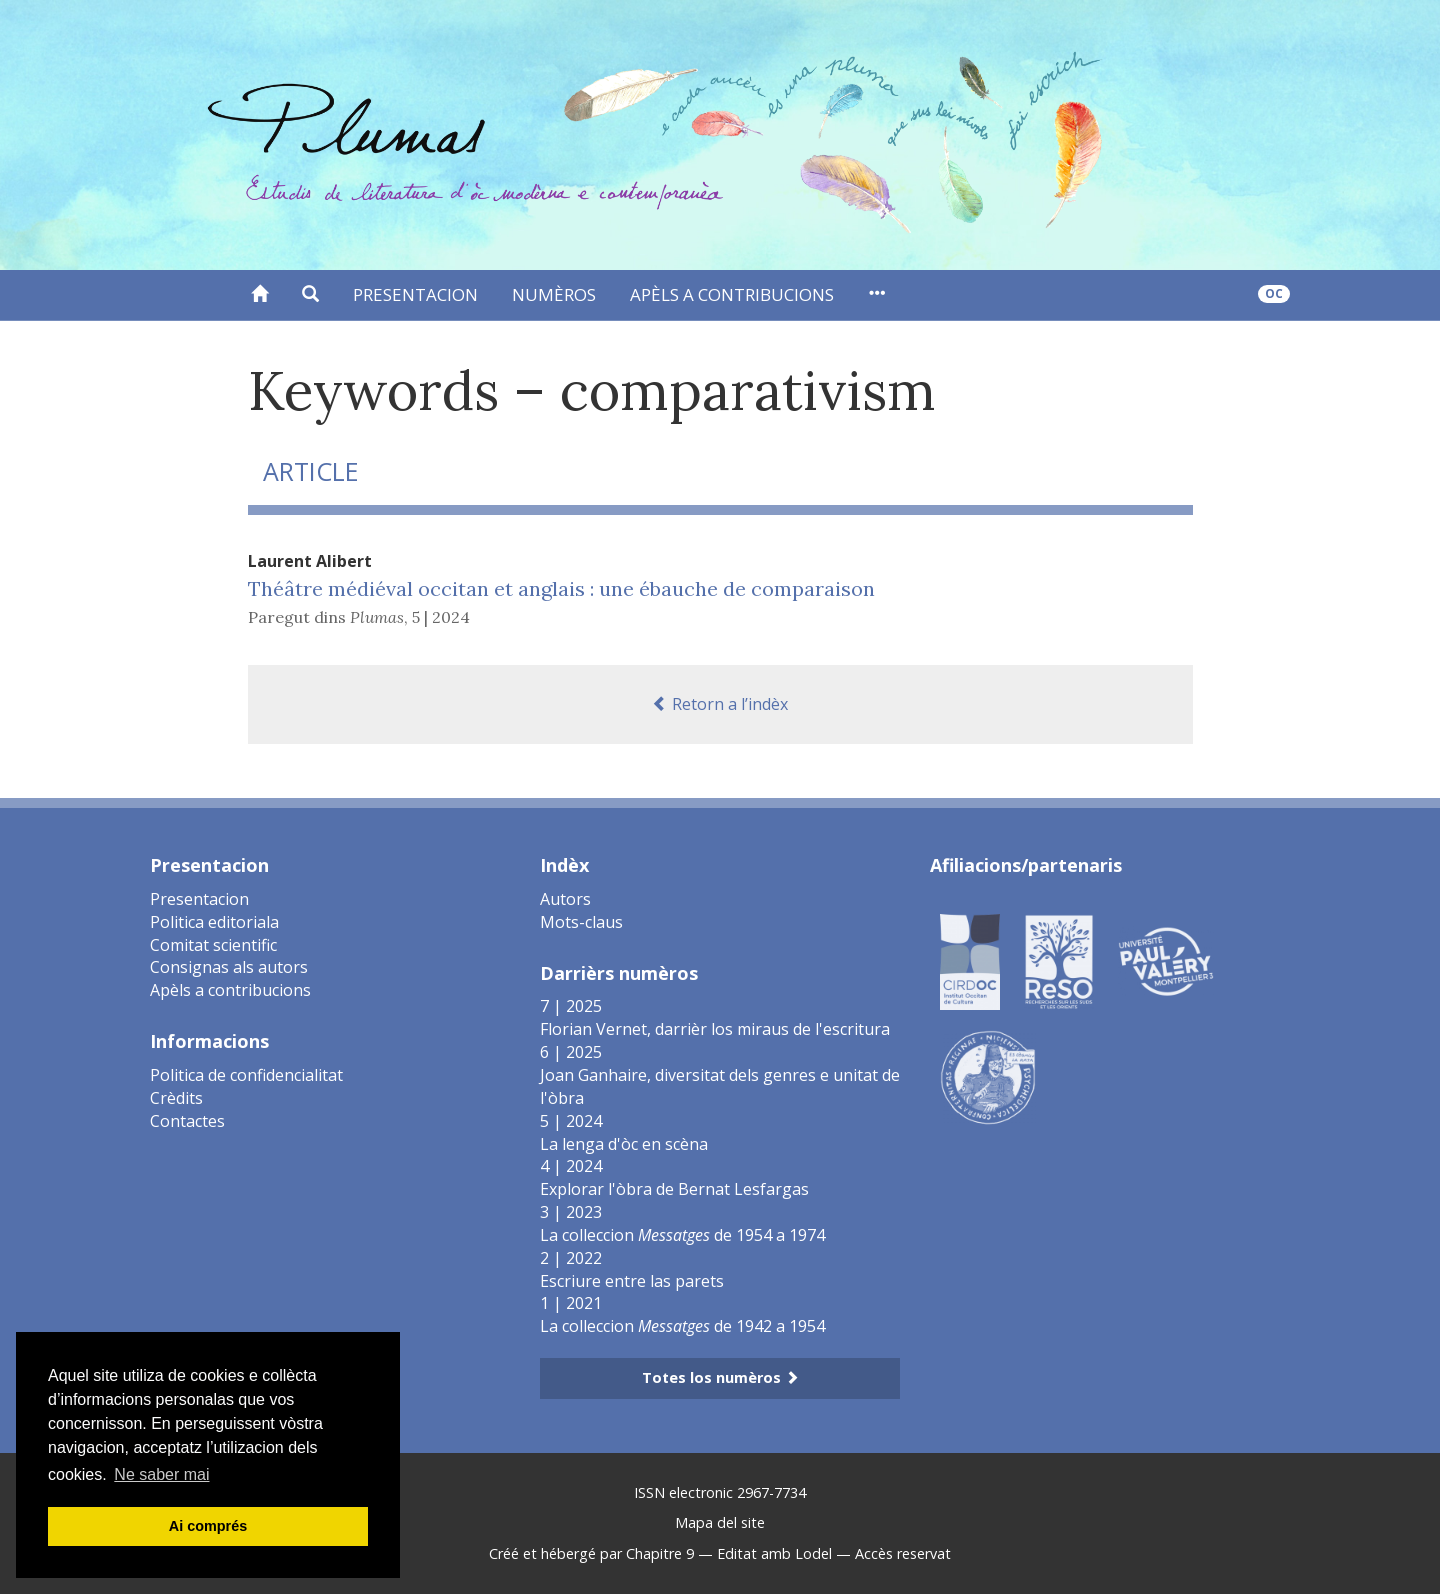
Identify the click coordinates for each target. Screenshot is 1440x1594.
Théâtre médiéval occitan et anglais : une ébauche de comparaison (561, 588)
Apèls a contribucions (732, 294)
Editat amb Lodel (774, 1553)
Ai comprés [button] (208, 1526)
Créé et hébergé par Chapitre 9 (591, 1553)
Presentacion (415, 294)
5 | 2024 (441, 617)
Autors (565, 899)
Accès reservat (903, 1553)
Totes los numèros (720, 1377)
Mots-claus (581, 922)
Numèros (554, 294)
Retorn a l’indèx (720, 704)
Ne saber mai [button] (161, 1474)
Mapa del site (720, 1522)
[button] (310, 295)
